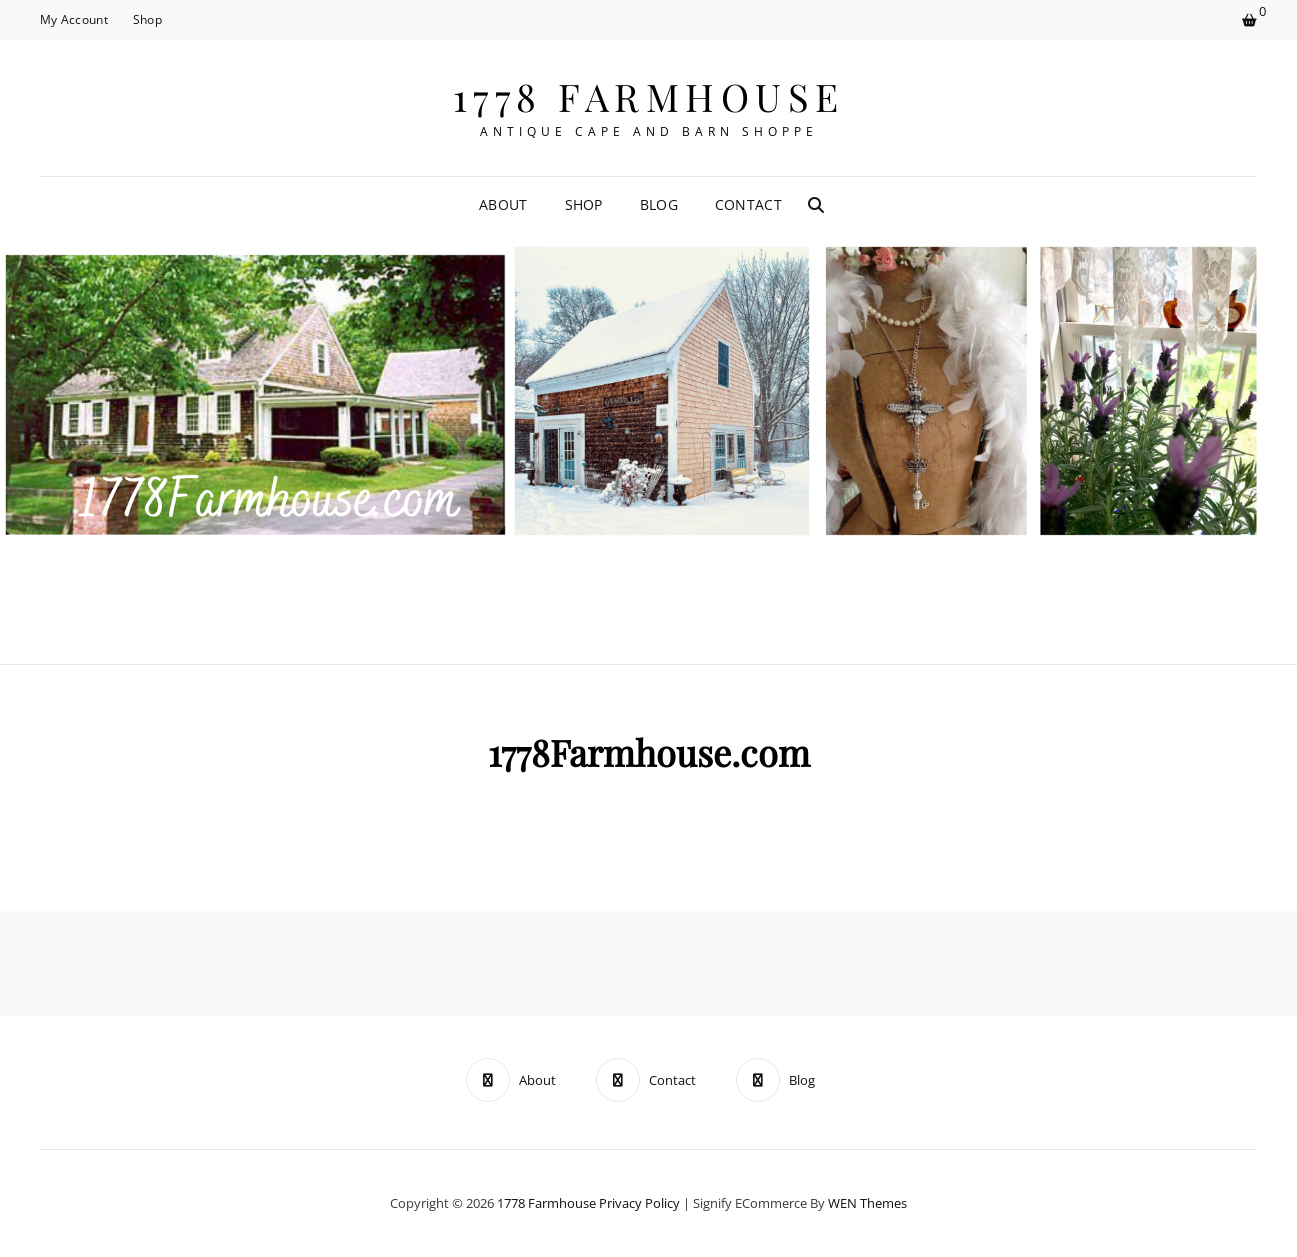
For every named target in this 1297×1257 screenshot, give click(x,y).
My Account (74, 19)
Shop (147, 19)
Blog (659, 204)
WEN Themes (867, 1203)
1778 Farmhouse (649, 96)
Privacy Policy (639, 1203)
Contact (748, 204)
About (503, 204)
